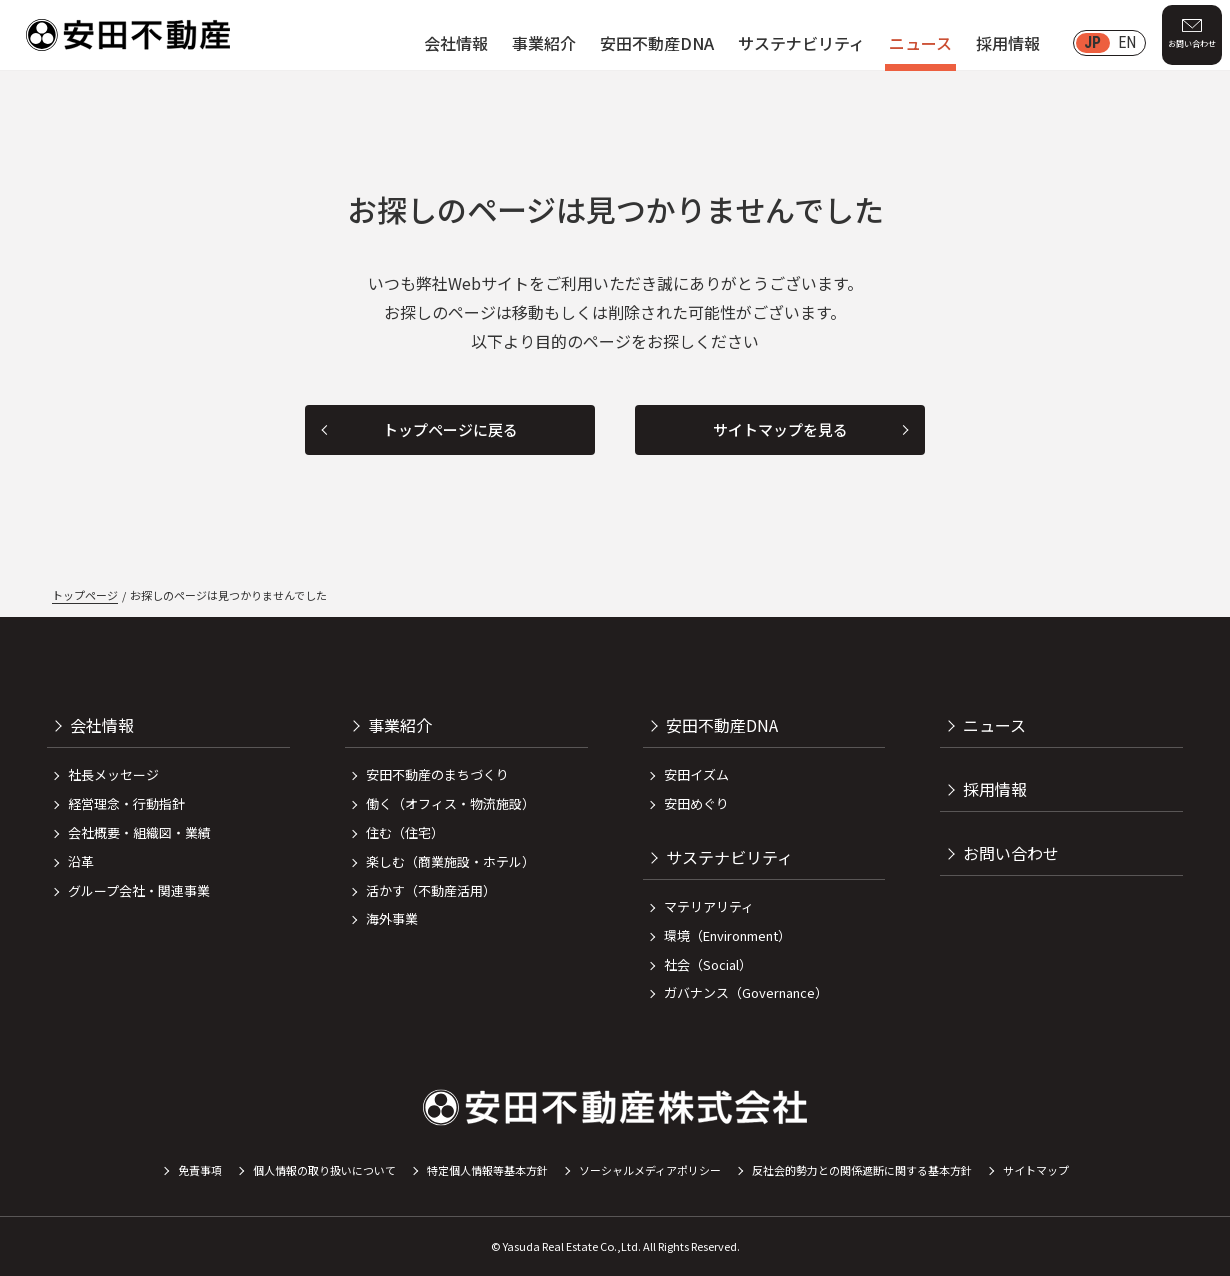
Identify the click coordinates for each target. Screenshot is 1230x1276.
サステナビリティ (801, 43)
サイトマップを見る (780, 429)
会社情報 (456, 43)
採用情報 (1008, 43)
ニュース (920, 43)
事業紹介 (544, 43)
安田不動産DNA (657, 43)
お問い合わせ (1192, 43)
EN (1127, 42)
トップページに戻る (450, 429)
